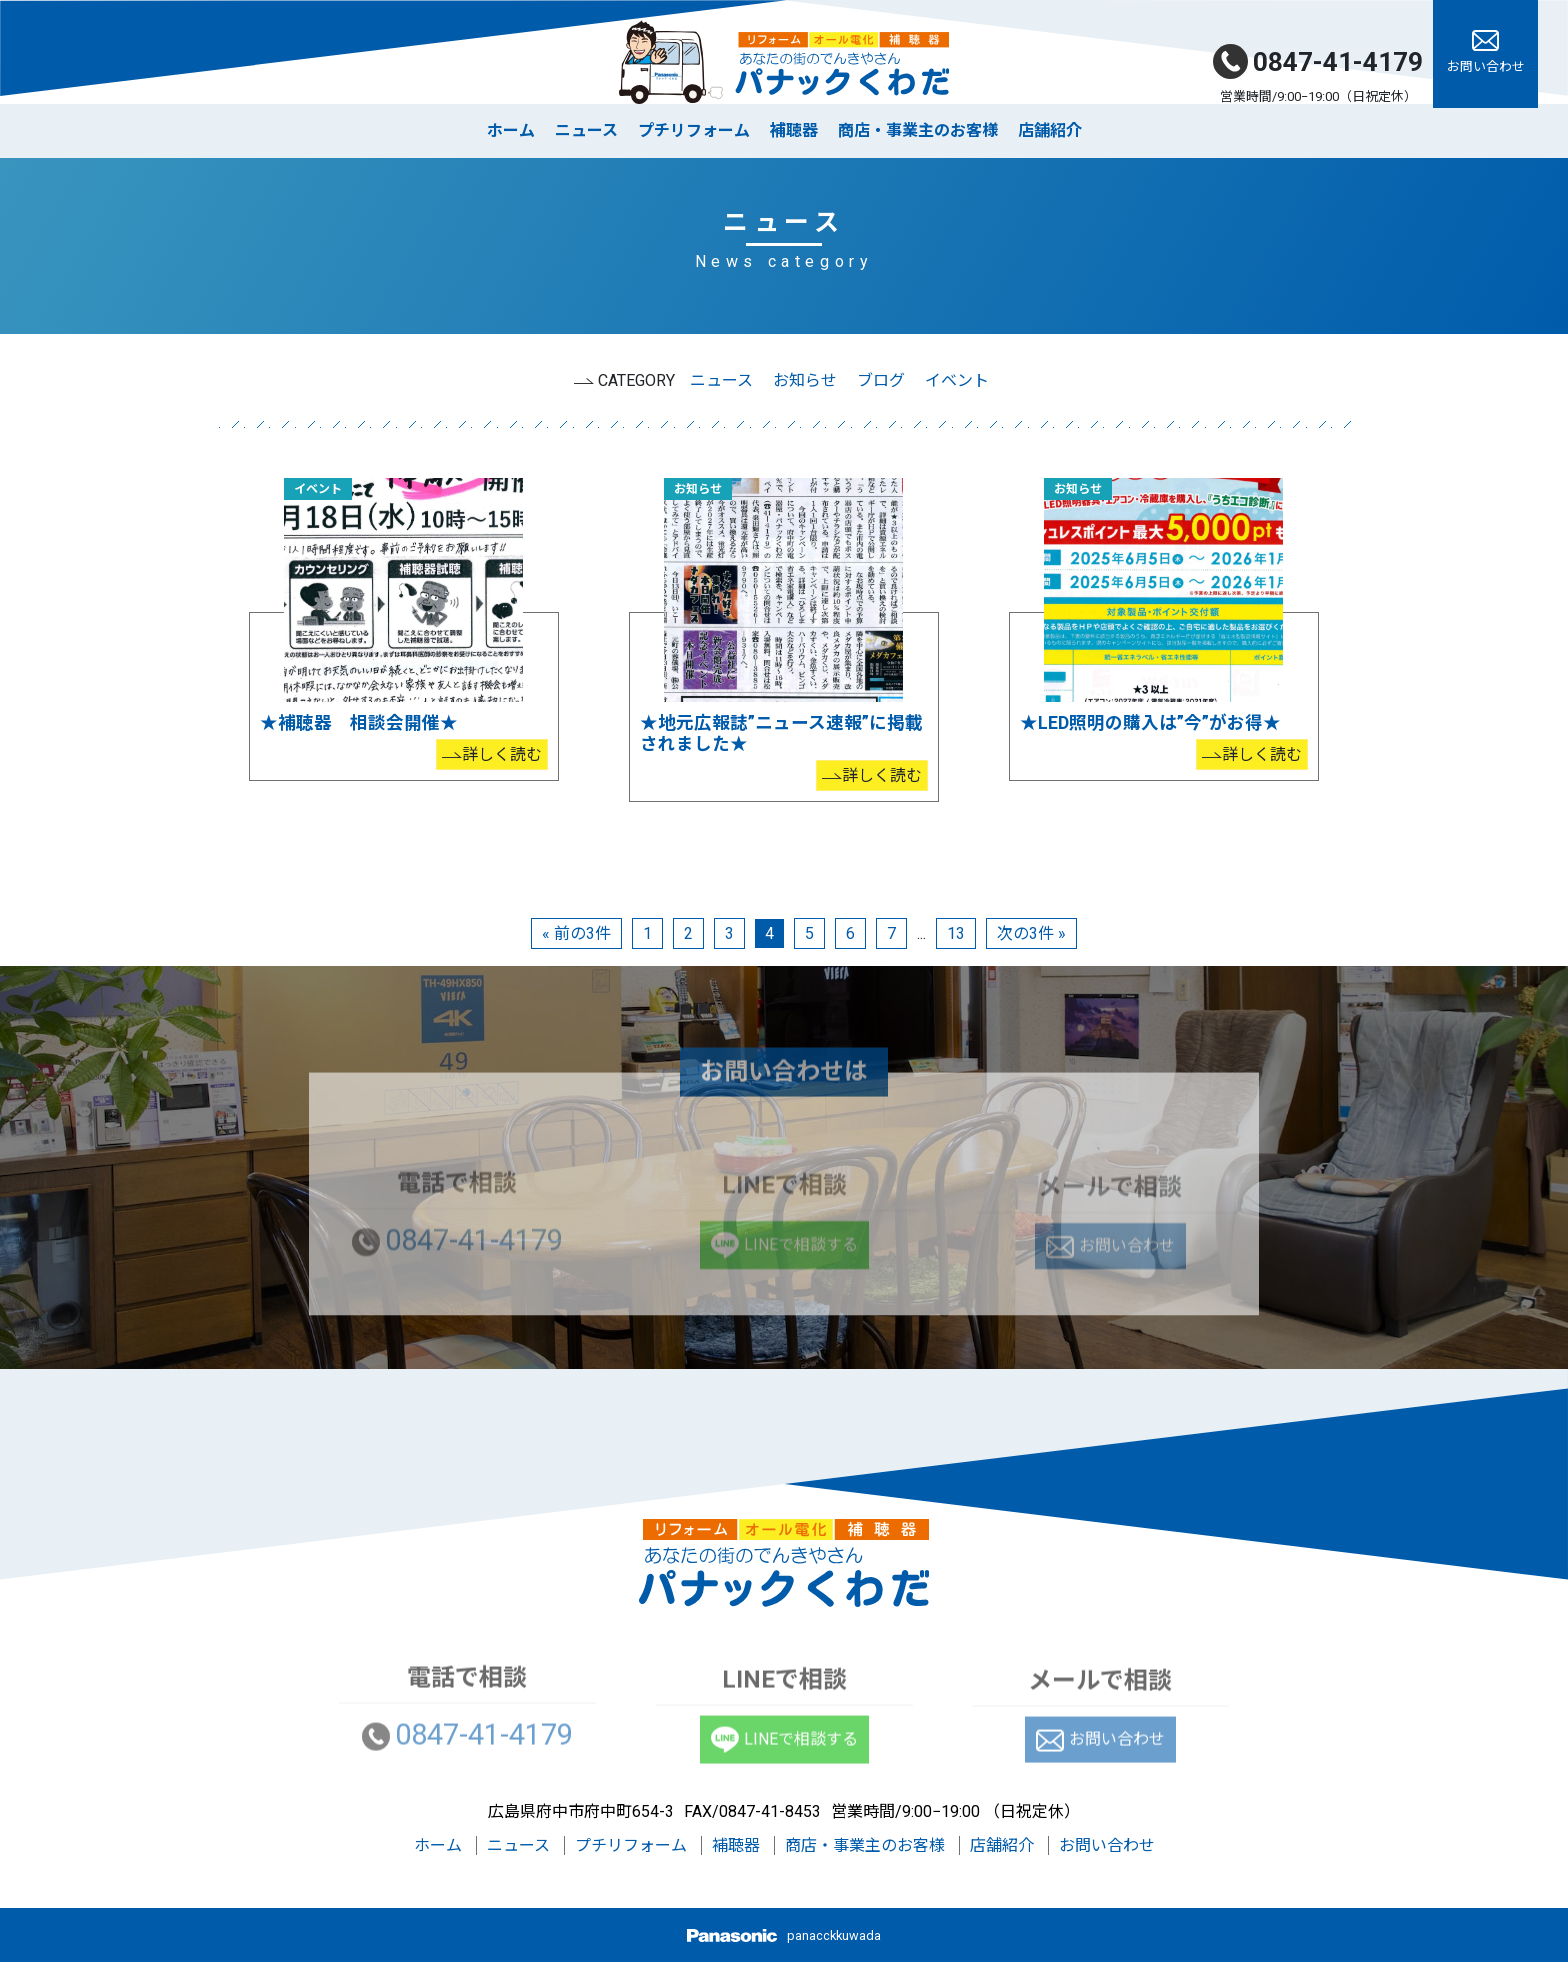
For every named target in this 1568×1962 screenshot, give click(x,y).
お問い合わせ (1107, 1845)
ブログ (881, 380)
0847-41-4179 (1318, 61)
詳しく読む (502, 754)
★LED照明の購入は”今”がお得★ (1150, 723)
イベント (957, 380)
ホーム (511, 130)
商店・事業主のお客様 (918, 130)
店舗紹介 (1050, 130)
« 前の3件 (576, 933)
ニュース (586, 130)
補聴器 (794, 130)
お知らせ (805, 380)
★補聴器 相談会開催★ (359, 723)
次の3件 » (1031, 933)
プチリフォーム (694, 130)
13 (956, 933)
